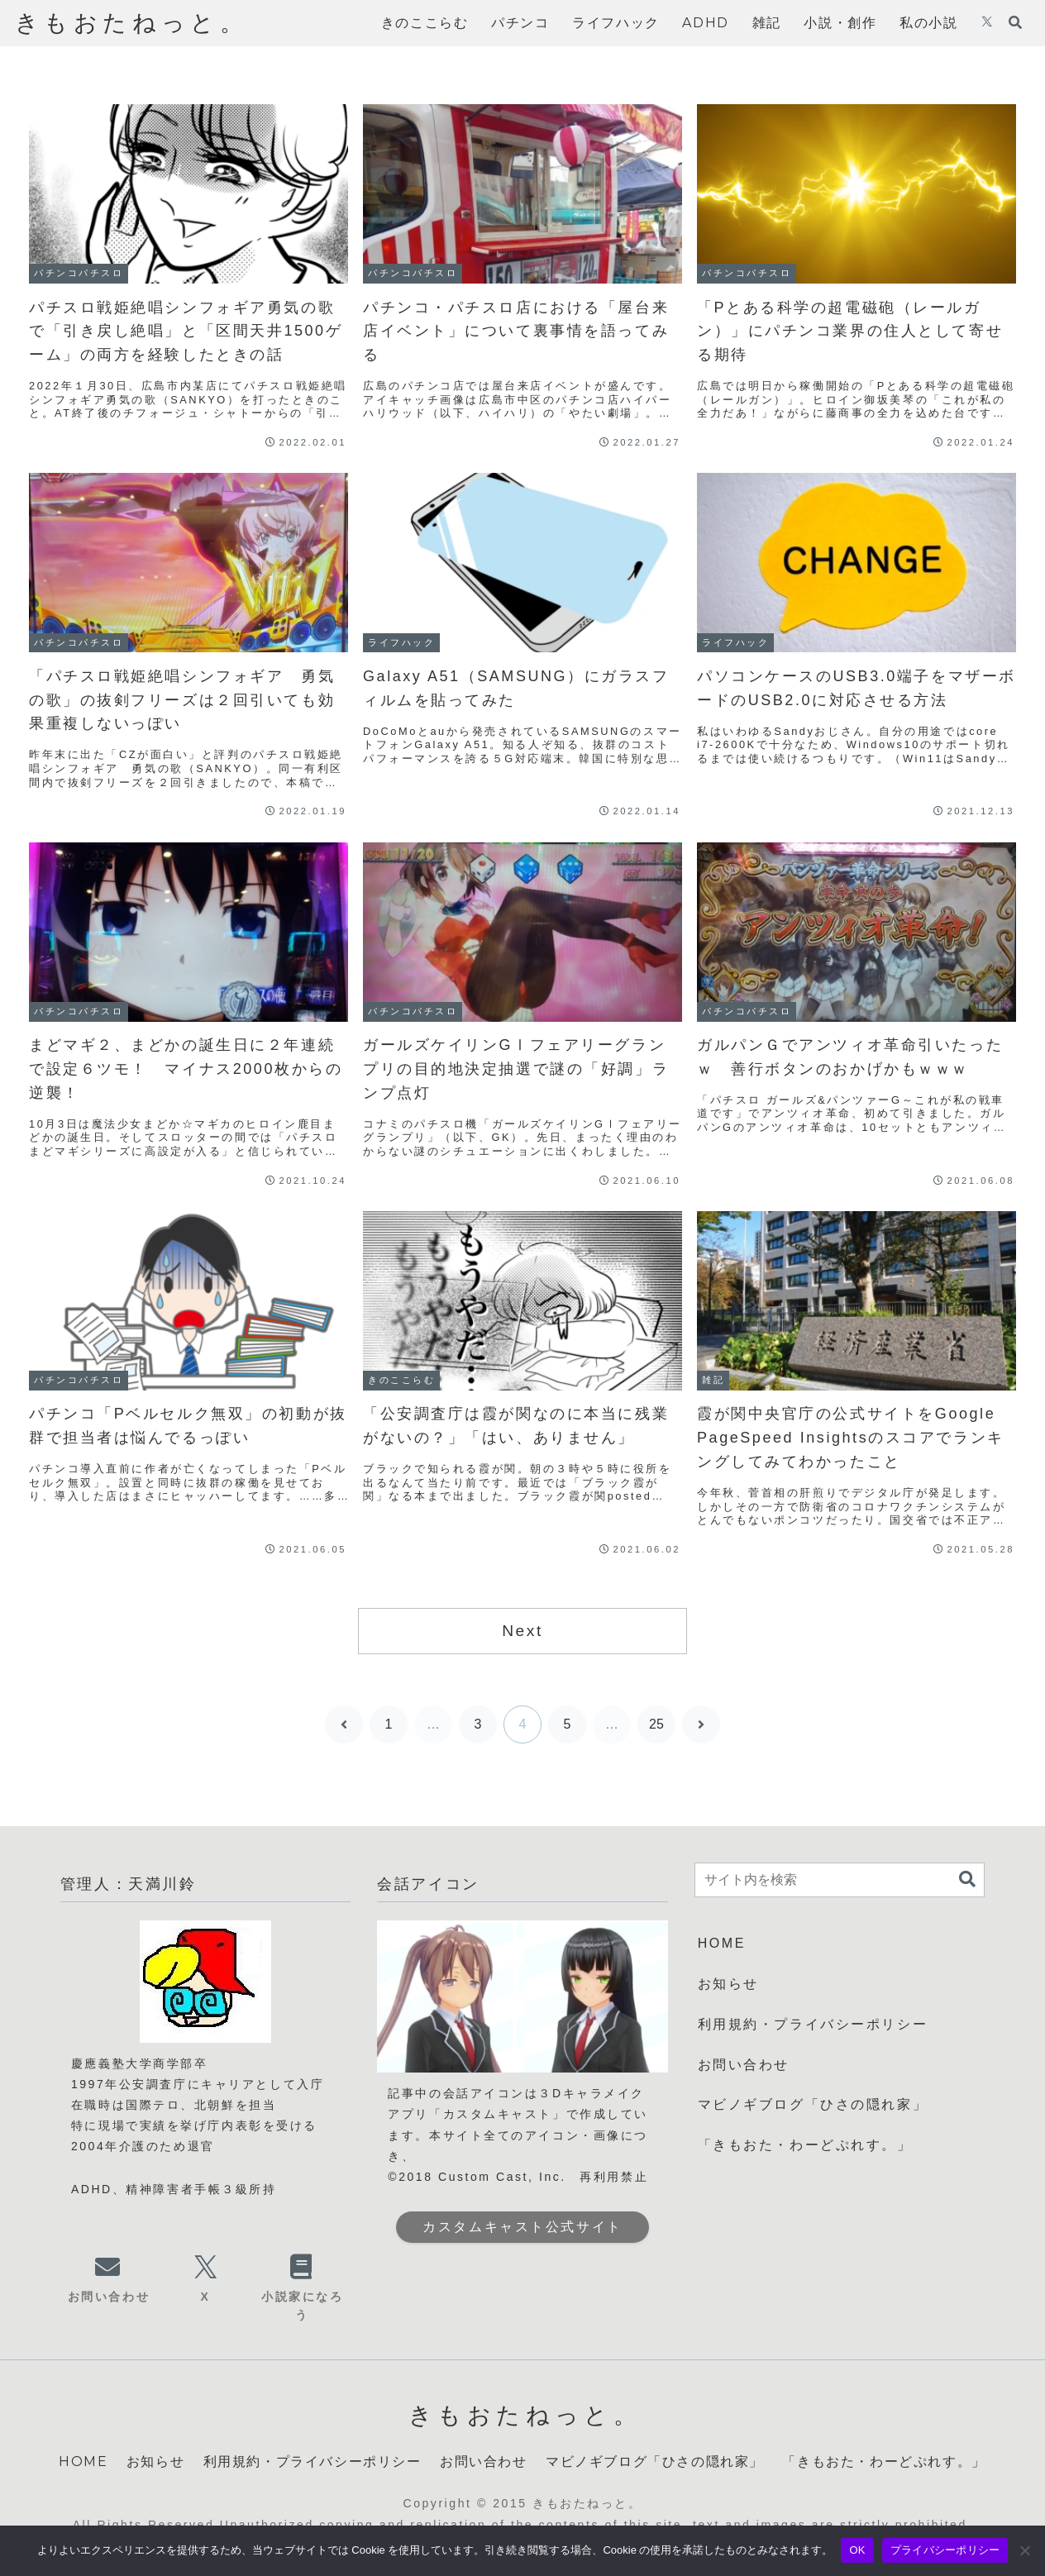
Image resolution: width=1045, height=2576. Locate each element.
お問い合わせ (744, 2065)
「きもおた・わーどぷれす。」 (805, 2145)
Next (522, 1630)
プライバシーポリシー (945, 2550)
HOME (722, 1943)
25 (656, 1724)
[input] (839, 1880)
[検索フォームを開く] (1015, 22)
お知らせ (728, 1984)
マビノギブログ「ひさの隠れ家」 (813, 2104)
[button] (967, 1879)
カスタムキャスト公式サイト (522, 2227)
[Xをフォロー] (987, 23)
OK (857, 2550)
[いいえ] (1024, 2550)
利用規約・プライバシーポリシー (813, 2024)
